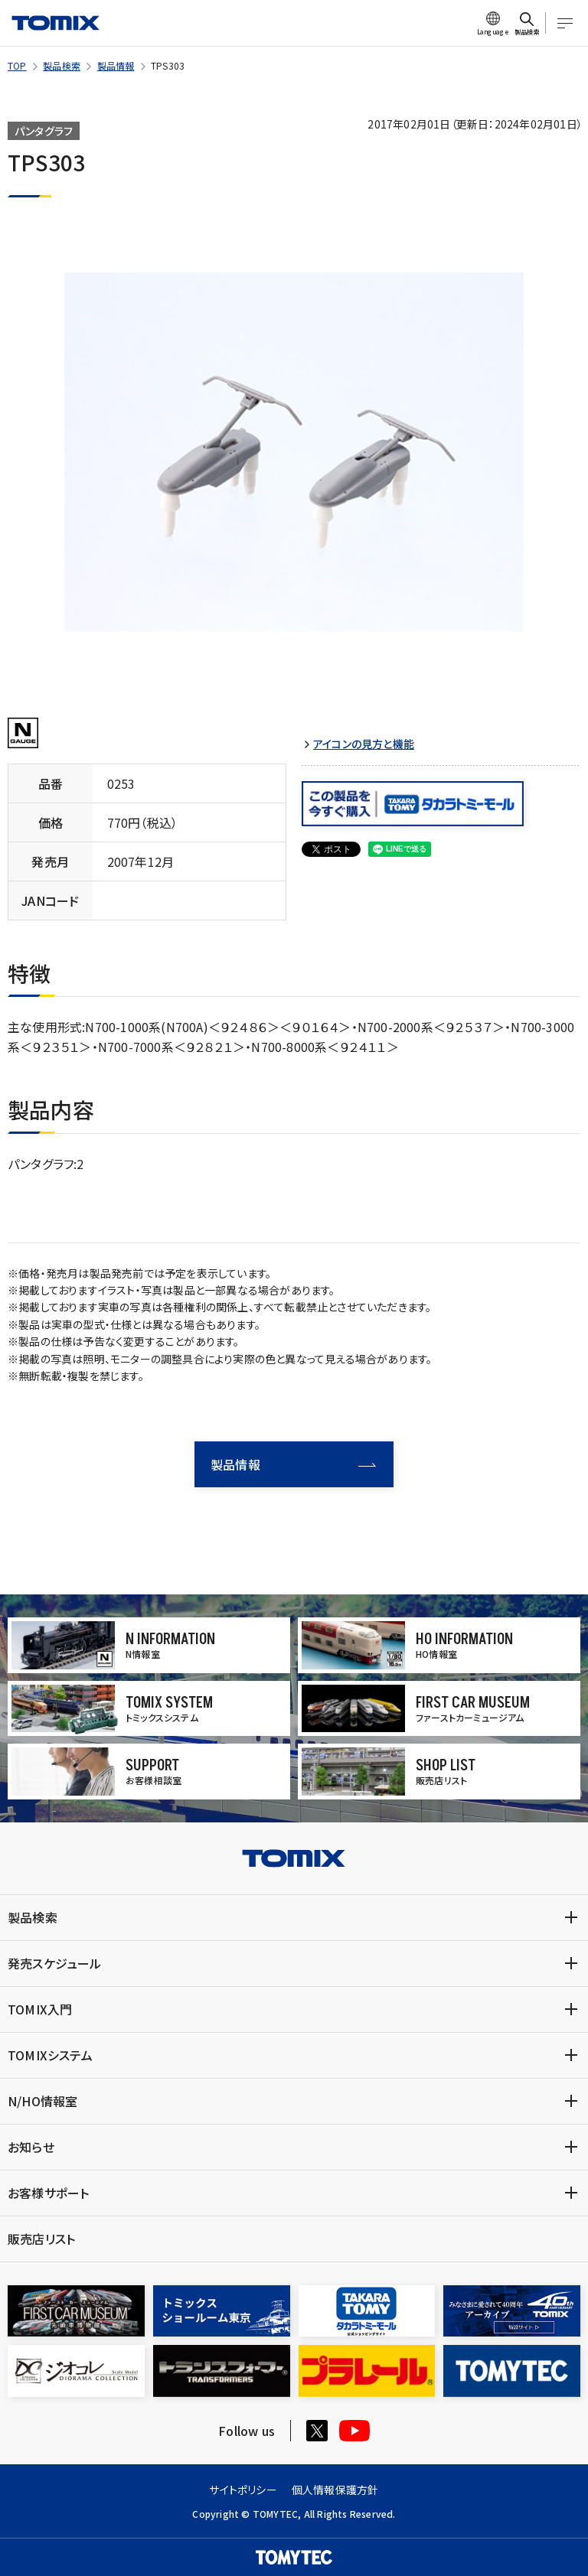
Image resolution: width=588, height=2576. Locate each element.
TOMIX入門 (40, 2009)
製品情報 (116, 65)
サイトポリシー (242, 2489)
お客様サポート (48, 2193)
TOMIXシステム (50, 2055)
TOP (17, 65)
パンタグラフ (44, 130)
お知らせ (31, 2147)
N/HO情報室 (42, 2101)
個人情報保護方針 (335, 2489)
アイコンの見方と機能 (363, 744)
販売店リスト (41, 2238)
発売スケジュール (55, 1963)
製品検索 (61, 65)
